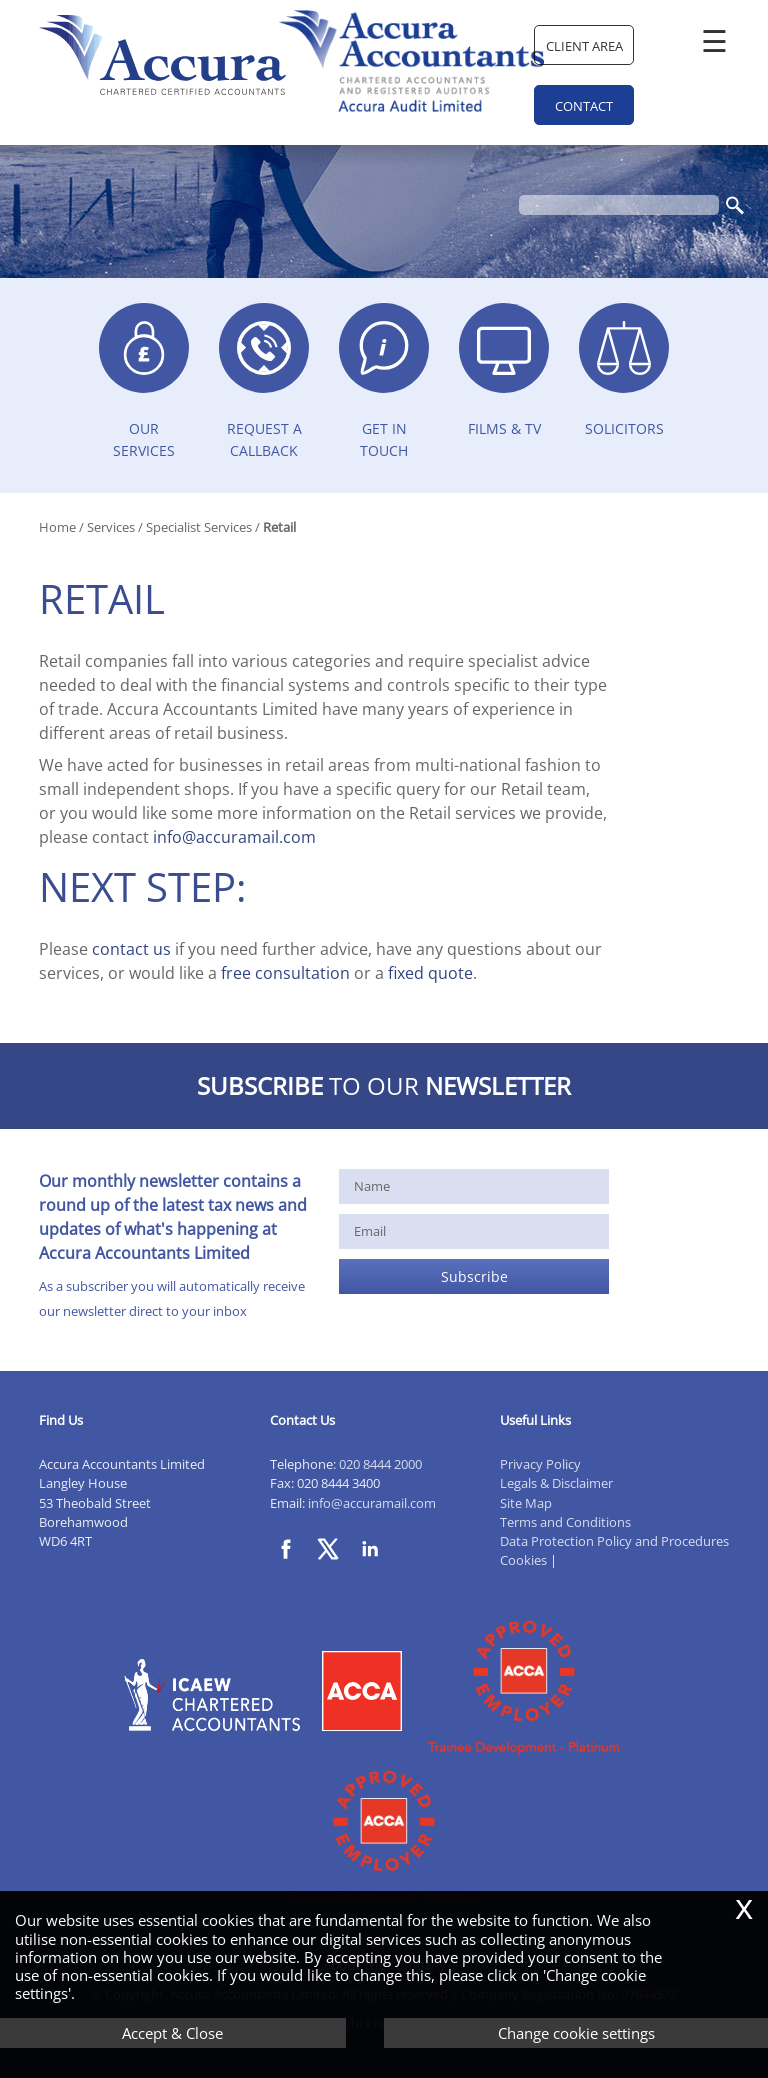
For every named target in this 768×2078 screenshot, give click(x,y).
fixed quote (430, 973)
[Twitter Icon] (333, 1566)
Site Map (526, 1503)
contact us (131, 949)
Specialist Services (199, 527)
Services (111, 527)
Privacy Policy (540, 1464)
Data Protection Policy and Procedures (614, 1541)
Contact (584, 106)
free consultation (285, 973)
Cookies (523, 1560)
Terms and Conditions (565, 1522)
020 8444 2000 (380, 1464)
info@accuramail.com (234, 837)
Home (57, 527)
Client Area (584, 46)
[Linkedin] (375, 1566)
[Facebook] (291, 1566)
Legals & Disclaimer (556, 1483)
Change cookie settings (576, 2033)
